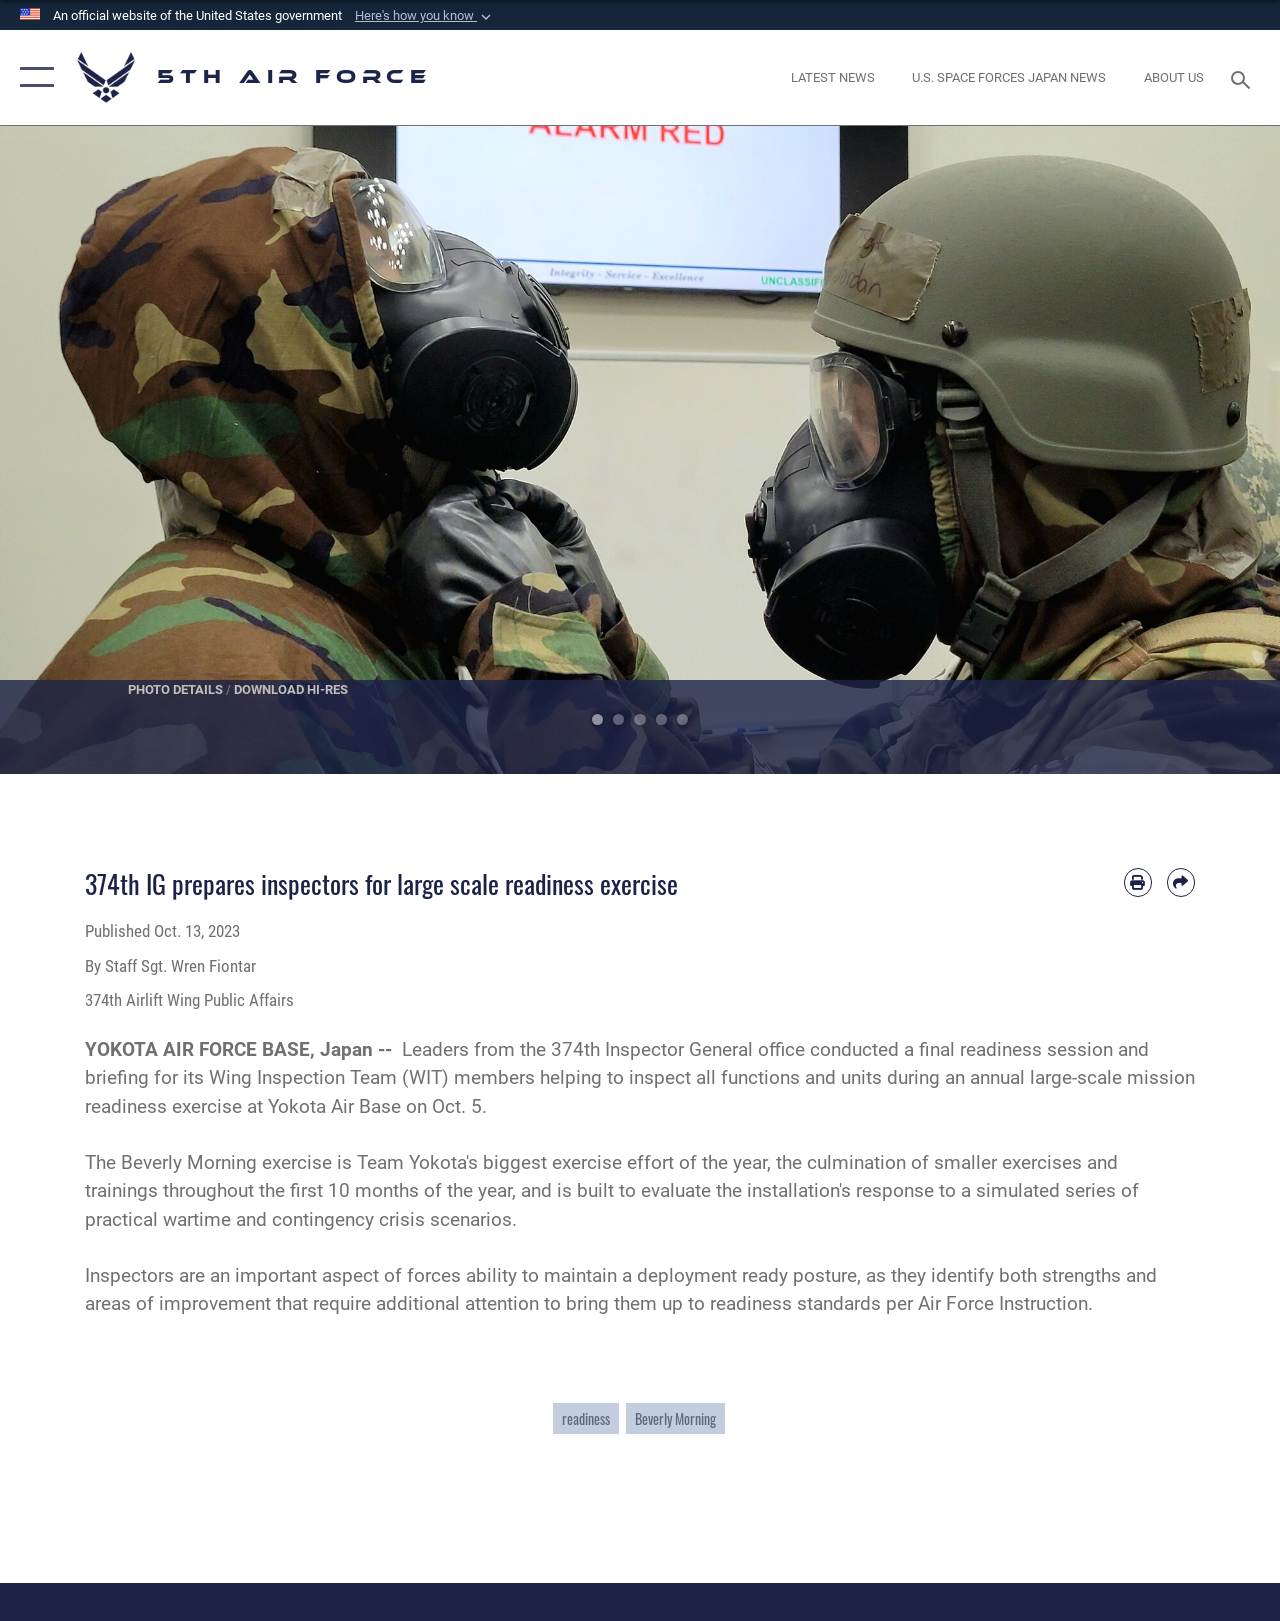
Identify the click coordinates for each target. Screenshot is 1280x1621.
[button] (425, 16)
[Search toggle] (1244, 77)
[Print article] (1138, 882)
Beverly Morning (675, 1418)
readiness (586, 1418)
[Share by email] (1181, 882)
